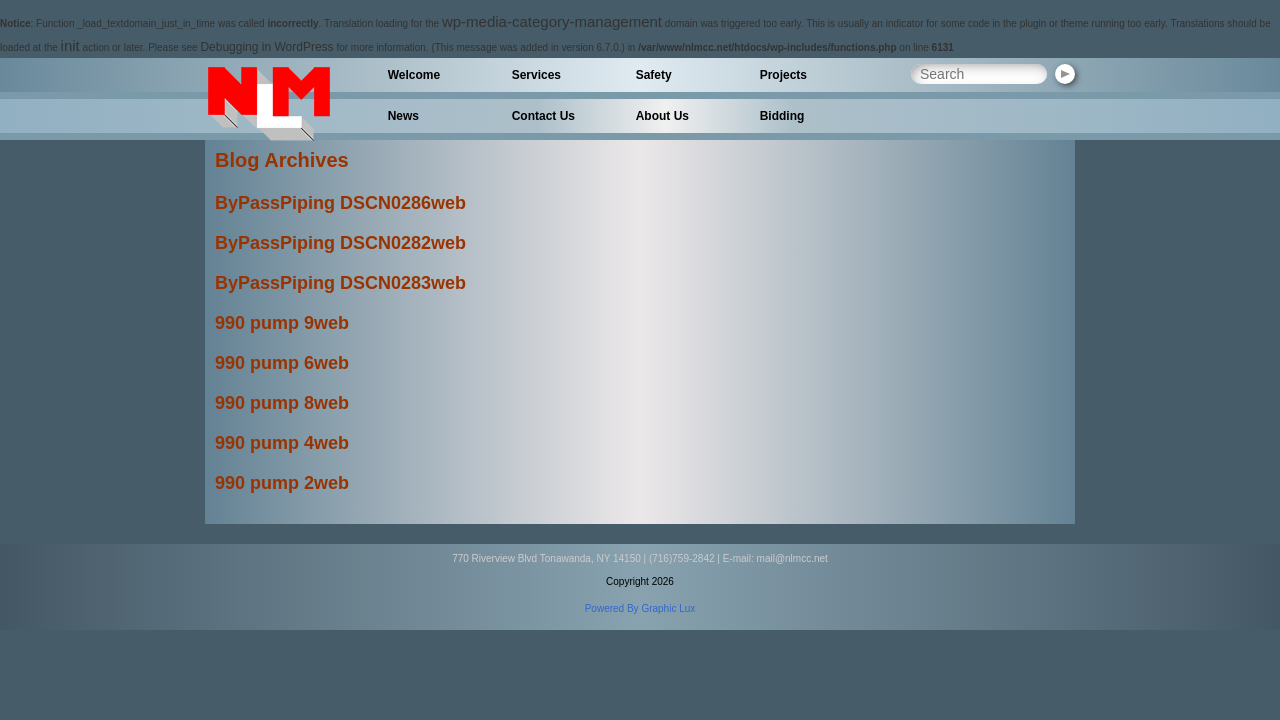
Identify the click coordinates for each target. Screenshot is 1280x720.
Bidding (782, 116)
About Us (662, 116)
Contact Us (543, 116)
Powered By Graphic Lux (640, 608)
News (403, 116)
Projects (783, 75)
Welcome (414, 75)
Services (536, 75)
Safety (654, 75)
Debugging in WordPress (266, 47)
